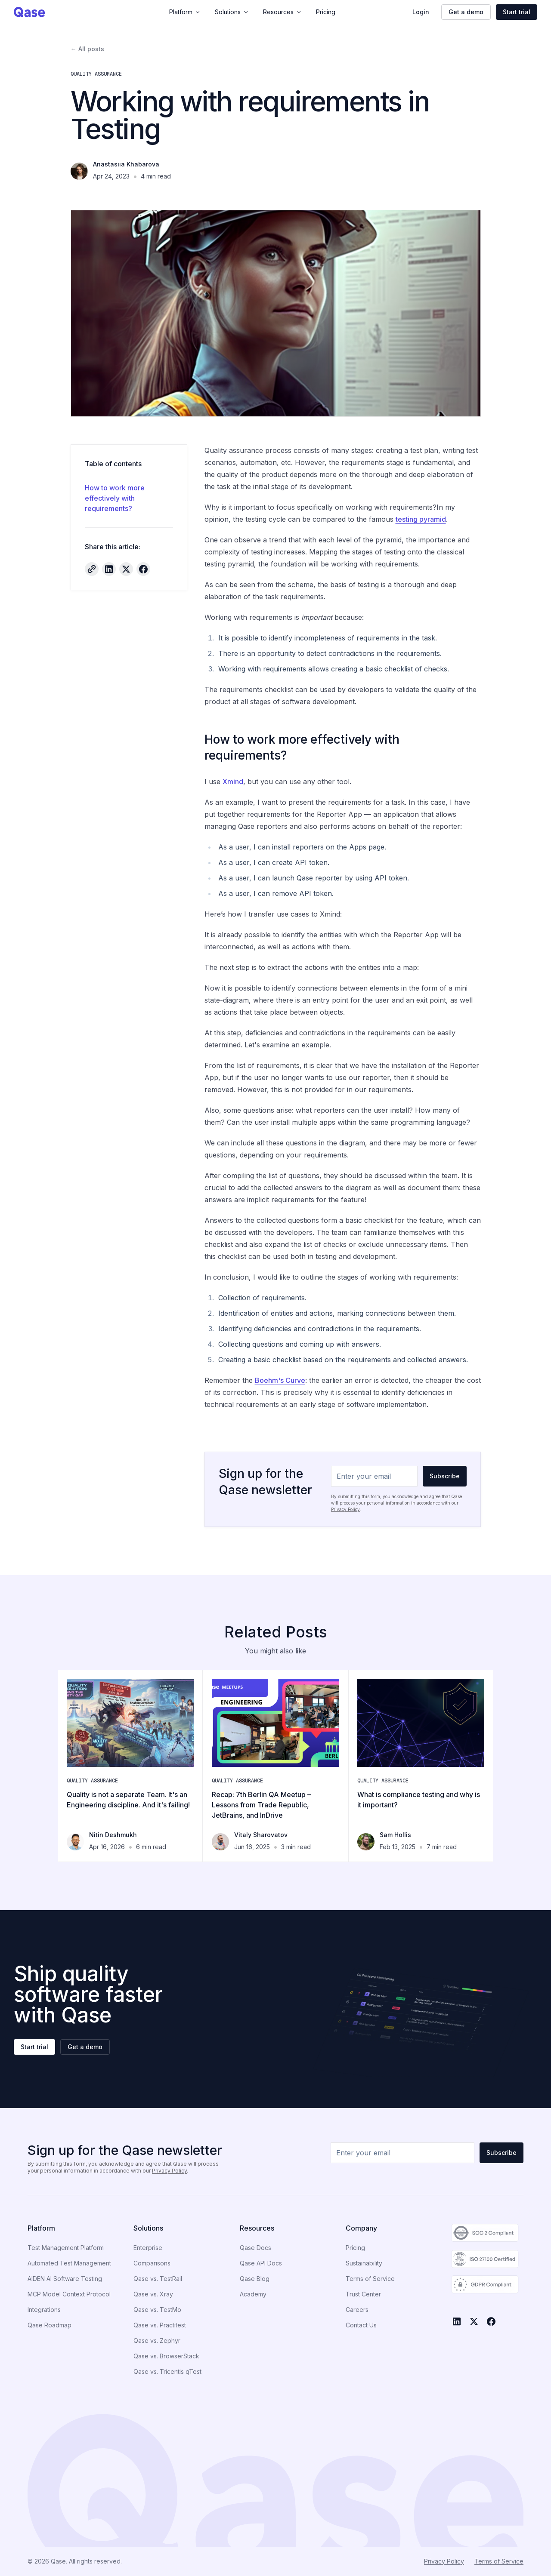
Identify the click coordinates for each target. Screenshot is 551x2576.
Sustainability (364, 2263)
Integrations (44, 2309)
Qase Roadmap (49, 2325)
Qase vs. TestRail (157, 2278)
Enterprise (147, 2247)
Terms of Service (370, 2278)
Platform (185, 11)
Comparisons (151, 2263)
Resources (282, 11)
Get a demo (466, 11)
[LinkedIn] (457, 2321)
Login (420, 11)
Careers (357, 2309)
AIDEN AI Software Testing (65, 2278)
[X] (474, 2321)
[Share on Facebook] (143, 569)
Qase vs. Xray (153, 2294)
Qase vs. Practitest (159, 2325)
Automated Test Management (69, 2263)
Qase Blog (254, 2278)
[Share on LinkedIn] (109, 569)
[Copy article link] (92, 569)
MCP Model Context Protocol (69, 2294)
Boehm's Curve (280, 1380)
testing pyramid (421, 519)
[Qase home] (56, 12)
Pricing (325, 11)
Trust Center (363, 2294)
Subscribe (445, 1476)
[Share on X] (126, 569)
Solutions (232, 11)
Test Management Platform (66, 2247)
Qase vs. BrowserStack (166, 2356)
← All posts (87, 48)
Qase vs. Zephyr (156, 2340)
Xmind (233, 781)
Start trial (516, 11)
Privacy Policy (345, 1509)
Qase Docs (255, 2247)
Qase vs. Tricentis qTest (167, 2371)
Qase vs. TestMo (157, 2309)
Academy (253, 2294)
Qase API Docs (261, 2263)
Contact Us (361, 2325)
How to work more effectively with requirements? (115, 498)
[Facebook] (491, 2321)
